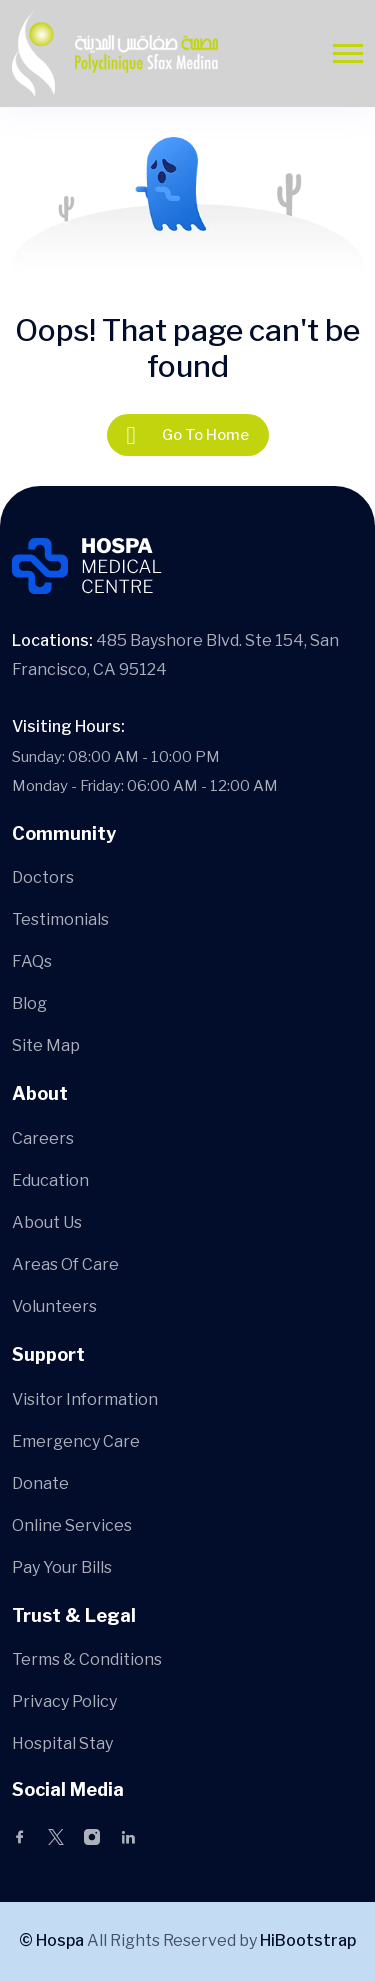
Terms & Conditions (87, 1659)
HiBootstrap (308, 1940)
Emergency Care (76, 1441)
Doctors (43, 877)
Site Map (46, 1045)
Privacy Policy (64, 1701)
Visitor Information (85, 1399)
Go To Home (188, 434)
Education (50, 1180)
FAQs (32, 961)
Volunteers (54, 1306)
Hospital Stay (62, 1743)
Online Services (72, 1525)
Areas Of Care (65, 1264)
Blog (29, 1003)
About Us (47, 1222)
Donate (40, 1483)
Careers (43, 1138)
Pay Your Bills (62, 1567)
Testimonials (60, 919)
